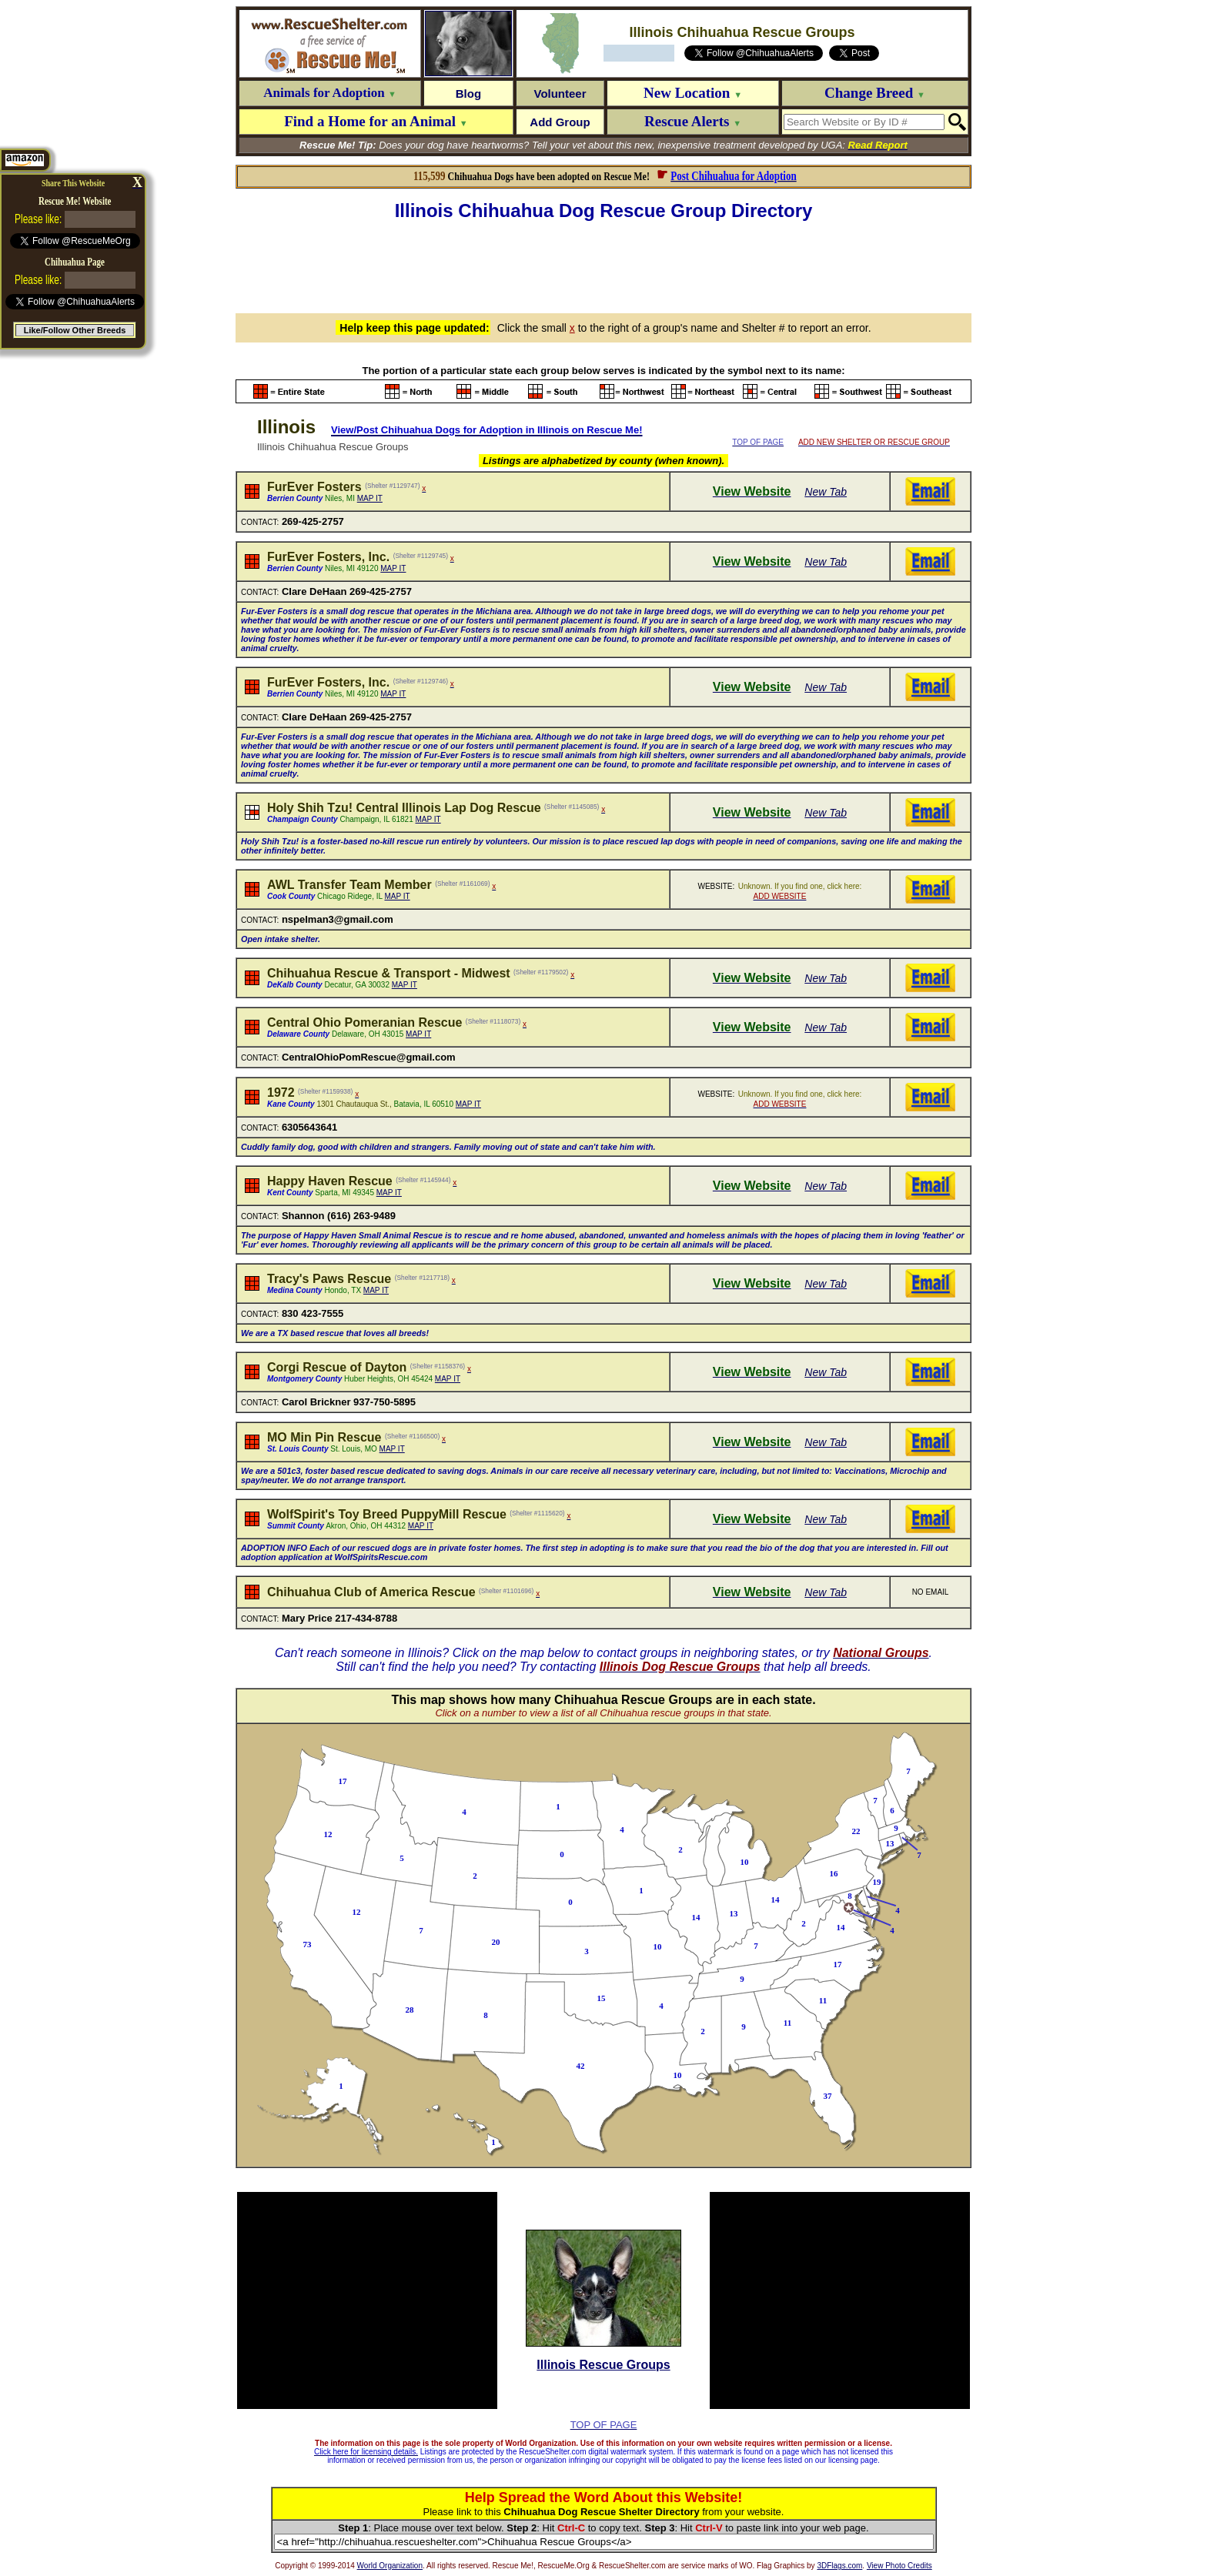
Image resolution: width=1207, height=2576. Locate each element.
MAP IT (370, 498)
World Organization (390, 2565)
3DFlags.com (839, 2565)
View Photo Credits (899, 2565)
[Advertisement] (603, 264)
